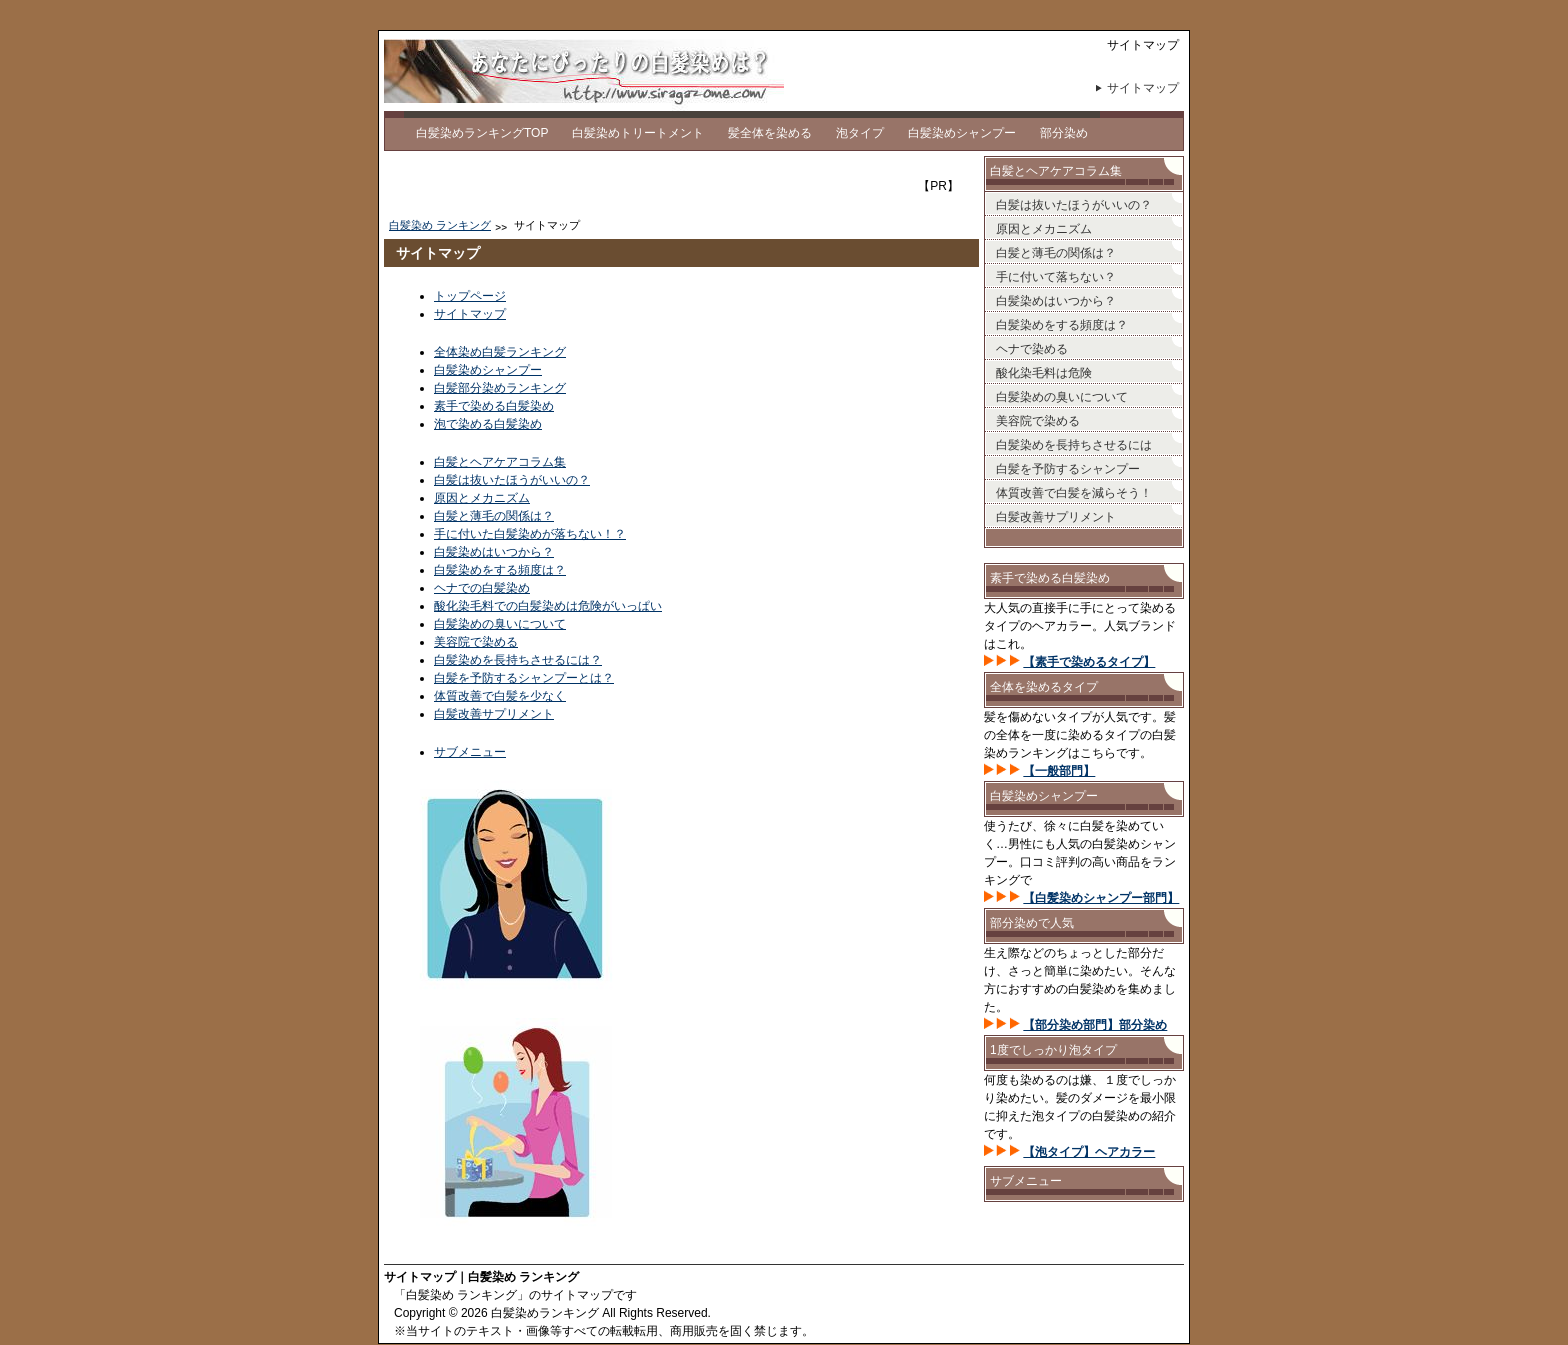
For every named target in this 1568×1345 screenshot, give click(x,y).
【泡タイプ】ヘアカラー (1089, 1152)
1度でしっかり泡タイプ (1053, 1050)
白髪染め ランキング (440, 225)
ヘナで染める (1032, 349)
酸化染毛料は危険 (1044, 373)
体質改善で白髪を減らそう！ (1074, 493)
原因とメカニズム (482, 498)
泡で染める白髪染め (488, 424)
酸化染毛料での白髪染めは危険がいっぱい (548, 606)
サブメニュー (470, 752)
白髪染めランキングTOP (482, 133)
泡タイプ (860, 133)
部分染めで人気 (1032, 923)
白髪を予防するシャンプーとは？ (524, 678)
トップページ (470, 296)
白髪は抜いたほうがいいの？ (512, 480)
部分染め (1064, 133)
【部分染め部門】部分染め (1095, 1025)
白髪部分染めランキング (500, 388)
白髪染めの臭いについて (500, 624)
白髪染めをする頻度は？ (500, 570)
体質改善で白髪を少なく (500, 696)
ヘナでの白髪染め (482, 588)
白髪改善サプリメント (494, 714)
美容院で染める (476, 642)
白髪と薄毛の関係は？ (494, 516)
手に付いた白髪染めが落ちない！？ (530, 534)
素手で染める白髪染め (494, 406)
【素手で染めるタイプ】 (1089, 662)
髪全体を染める (770, 133)
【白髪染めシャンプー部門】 (1101, 898)
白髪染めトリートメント (638, 133)
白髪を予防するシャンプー (1068, 469)
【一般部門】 (1059, 771)
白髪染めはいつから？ (494, 552)
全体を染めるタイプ (1044, 687)
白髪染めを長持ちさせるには (1074, 445)
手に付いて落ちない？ (1056, 277)
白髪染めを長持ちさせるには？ (518, 660)
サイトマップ (1143, 88)
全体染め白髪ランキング (500, 352)
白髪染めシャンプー (962, 133)
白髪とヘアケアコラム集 (500, 462)
